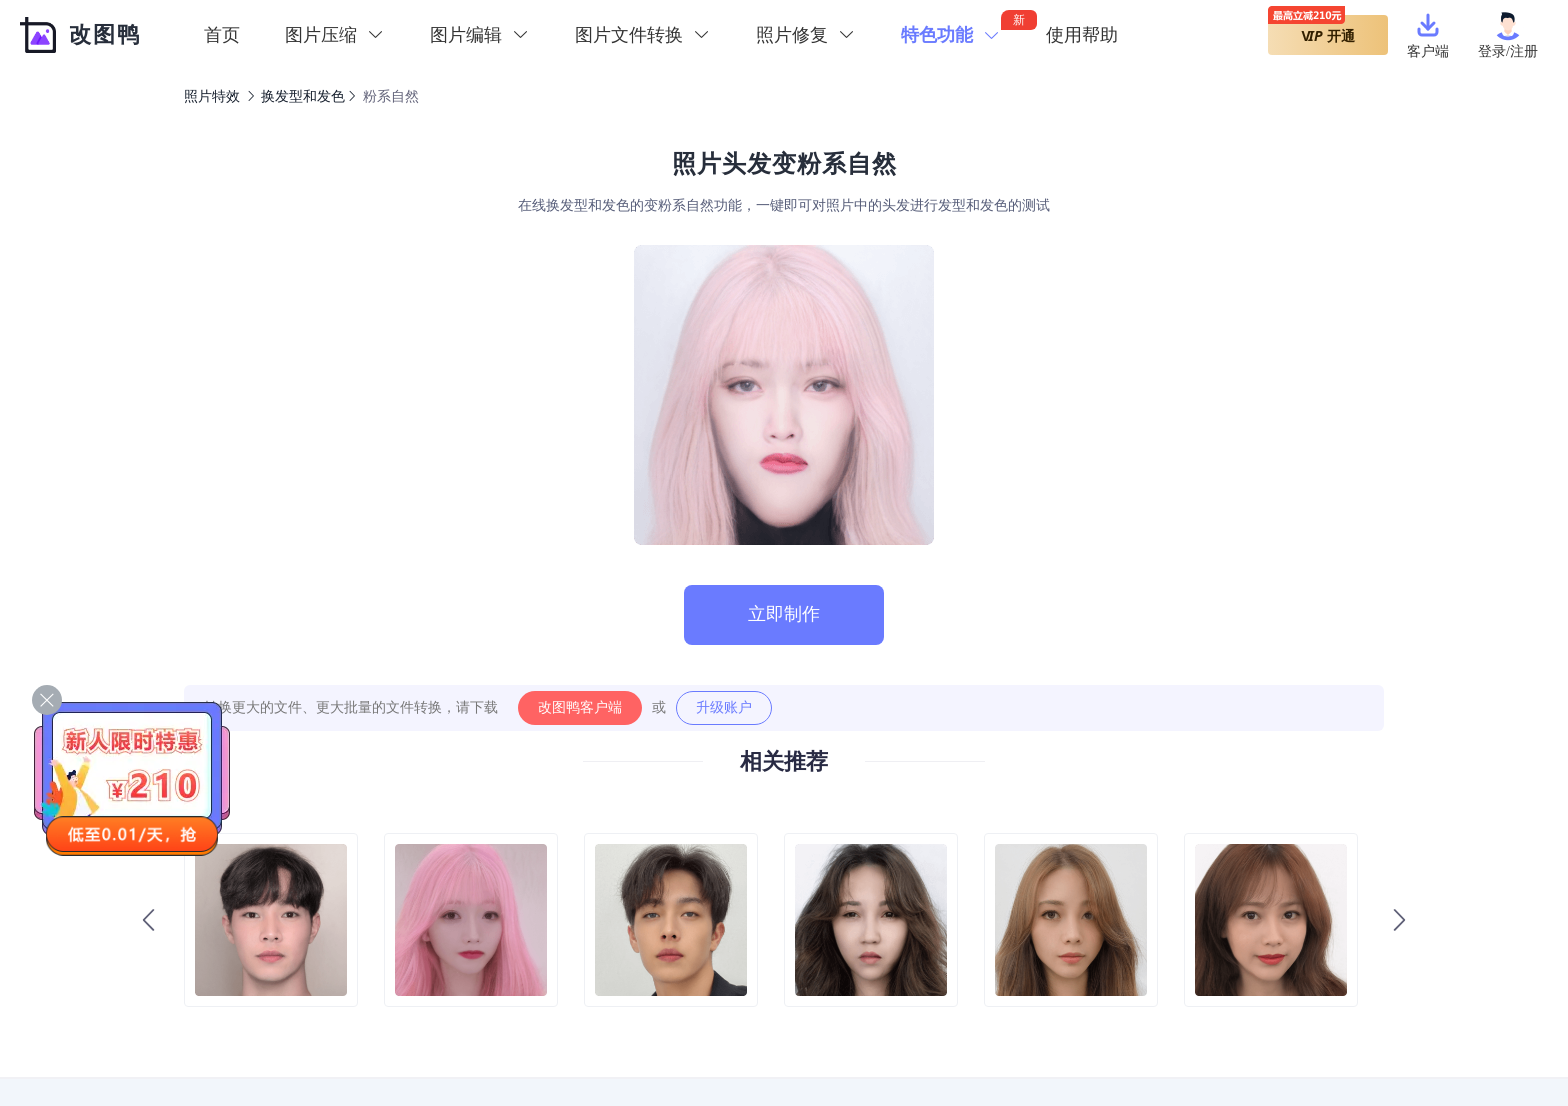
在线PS (839, 1040)
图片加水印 (369, 1040)
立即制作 (784, 614)
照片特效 (212, 96)
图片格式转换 (473, 1040)
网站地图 (1151, 1040)
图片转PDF (673, 1040)
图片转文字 (577, 1040)
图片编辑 (999, 1040)
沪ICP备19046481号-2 (947, 1082)
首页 (222, 35)
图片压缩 (916, 1040)
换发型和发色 (303, 96)
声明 (1220, 1040)
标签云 (1075, 1040)
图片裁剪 (762, 1040)
